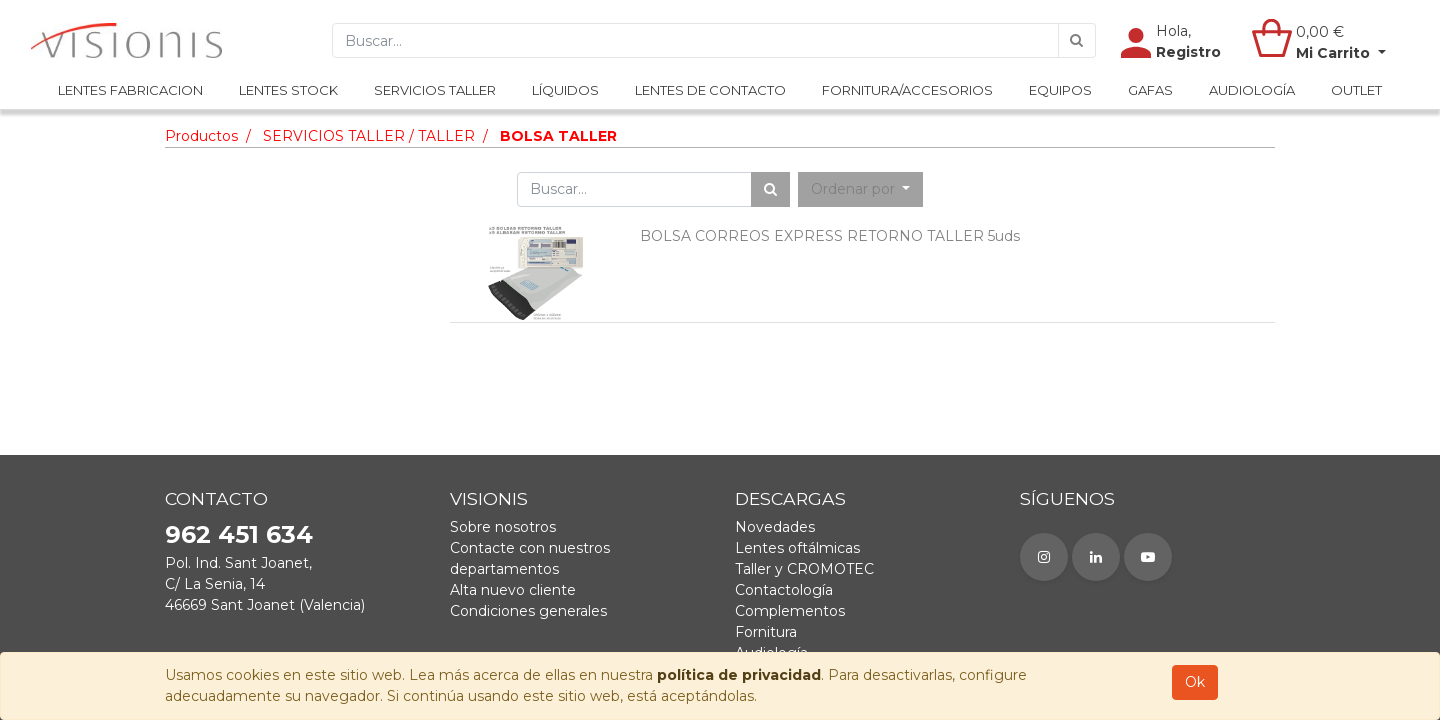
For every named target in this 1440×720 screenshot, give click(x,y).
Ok (1195, 682)
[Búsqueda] (1077, 40)
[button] (861, 189)
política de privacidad (739, 675)
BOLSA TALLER (558, 136)
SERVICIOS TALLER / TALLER (369, 136)
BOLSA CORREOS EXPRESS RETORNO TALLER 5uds (830, 236)
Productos (201, 136)
